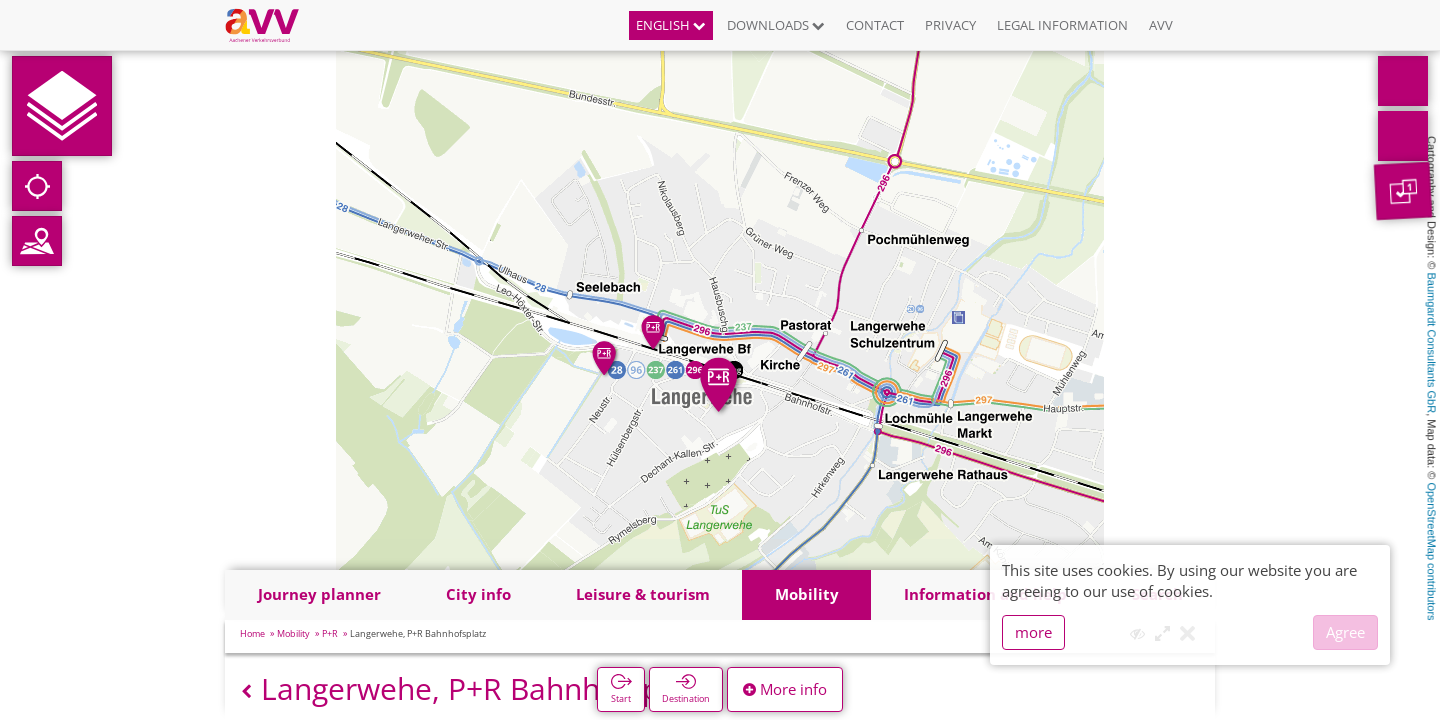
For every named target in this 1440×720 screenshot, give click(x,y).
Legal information (1062, 25)
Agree (1345, 632)
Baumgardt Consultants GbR (1432, 343)
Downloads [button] (776, 25)
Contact (875, 25)
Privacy (950, 25)
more (1033, 632)
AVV (1161, 25)
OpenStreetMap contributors (1432, 551)
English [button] (671, 25)
